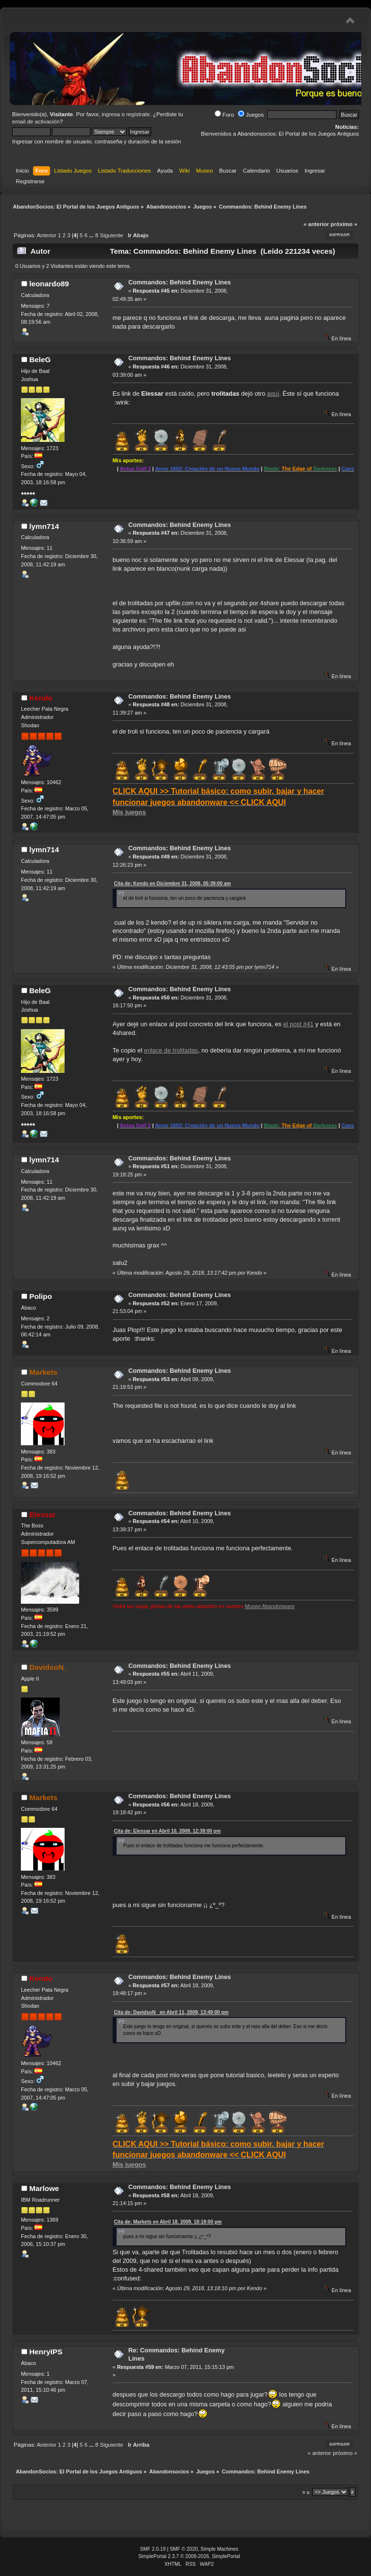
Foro (224, 115)
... (92, 235)
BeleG (40, 359)
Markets (43, 1372)
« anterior (316, 224)
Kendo (40, 698)
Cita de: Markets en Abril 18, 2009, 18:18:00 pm (168, 2222)
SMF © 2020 (184, 2549)
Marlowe (44, 2188)
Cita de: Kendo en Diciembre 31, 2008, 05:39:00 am (172, 883)
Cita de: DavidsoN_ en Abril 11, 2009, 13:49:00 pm (171, 2012)
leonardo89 (49, 284)
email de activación (36, 121)
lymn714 (44, 526)
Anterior (46, 235)
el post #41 (298, 1024)
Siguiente (111, 235)
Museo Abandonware (269, 1606)
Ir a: (307, 2492)
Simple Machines (219, 2549)
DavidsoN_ (48, 1667)
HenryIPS (45, 2352)
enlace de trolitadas (171, 1050)
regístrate (138, 114)
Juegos (251, 115)
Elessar (42, 1514)
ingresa (110, 114)
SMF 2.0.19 (153, 2549)
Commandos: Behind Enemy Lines (179, 282)
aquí (273, 393)
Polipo (40, 1296)
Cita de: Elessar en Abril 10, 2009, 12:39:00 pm (167, 1831)
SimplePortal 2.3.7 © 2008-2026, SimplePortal (189, 2556)
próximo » (344, 224)
